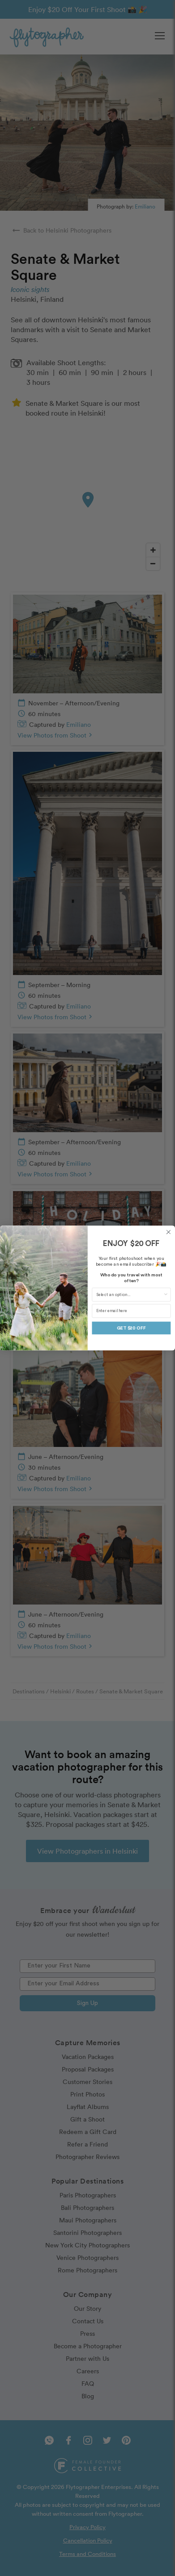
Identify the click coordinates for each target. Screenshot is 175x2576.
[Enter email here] (131, 1311)
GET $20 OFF (131, 1328)
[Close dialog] (168, 1232)
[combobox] (129, 1294)
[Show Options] (165, 1294)
